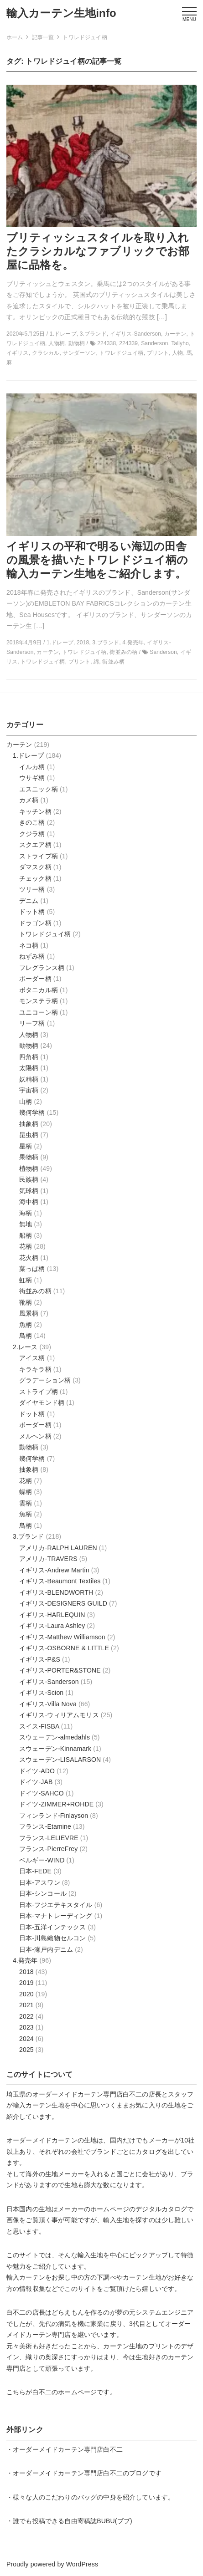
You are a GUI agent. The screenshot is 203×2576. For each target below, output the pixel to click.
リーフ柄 (32, 1023)
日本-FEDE (35, 1871)
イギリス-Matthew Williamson (62, 1637)
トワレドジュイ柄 (45, 934)
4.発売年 (25, 1960)
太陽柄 (28, 1067)
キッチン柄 (35, 811)
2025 (26, 2049)
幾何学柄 (32, 1112)
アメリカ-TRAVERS (48, 1558)
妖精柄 (28, 1079)
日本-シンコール (43, 1893)
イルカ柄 (32, 766)
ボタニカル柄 (38, 990)
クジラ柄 (32, 833)
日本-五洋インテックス (52, 1927)
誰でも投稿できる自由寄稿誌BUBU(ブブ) (72, 2521)
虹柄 (25, 1280)
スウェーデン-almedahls (54, 1737)
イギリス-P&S (39, 1659)
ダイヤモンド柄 (41, 1402)
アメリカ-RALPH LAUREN (58, 1547)
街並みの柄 (35, 1291)
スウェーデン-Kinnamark (55, 1748)
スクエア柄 (35, 844)
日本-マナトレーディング (56, 1915)
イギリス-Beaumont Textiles (59, 1581)
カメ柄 (28, 800)
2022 (26, 2016)
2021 (26, 2005)
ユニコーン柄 (38, 1012)
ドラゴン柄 (35, 923)
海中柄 (28, 1201)
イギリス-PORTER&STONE (60, 1670)
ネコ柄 (28, 945)
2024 (26, 2038)
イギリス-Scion (41, 1692)
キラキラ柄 (35, 1369)
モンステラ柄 (38, 1001)
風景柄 (28, 1313)
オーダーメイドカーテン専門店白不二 (87, 2094)
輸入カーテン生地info (61, 13)
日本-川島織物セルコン (52, 1938)
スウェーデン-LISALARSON (60, 1759)
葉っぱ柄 (32, 1268)
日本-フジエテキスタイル (56, 1904)
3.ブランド (28, 1536)
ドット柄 (32, 911)
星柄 (25, 1146)
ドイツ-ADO (37, 1771)
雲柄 (25, 1503)
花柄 (25, 1246)
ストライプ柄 (38, 856)
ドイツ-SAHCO (41, 1793)
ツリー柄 (32, 889)
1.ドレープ (28, 755)
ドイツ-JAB (35, 1781)
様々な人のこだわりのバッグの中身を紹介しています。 (93, 2497)
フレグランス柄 (41, 967)
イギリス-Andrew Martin (54, 1570)
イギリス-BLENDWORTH (56, 1592)
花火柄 (28, 1257)
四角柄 (28, 1057)
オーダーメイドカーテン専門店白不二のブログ (80, 2473)
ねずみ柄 (32, 956)
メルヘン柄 (35, 1436)
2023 (26, 2027)
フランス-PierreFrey (48, 1848)
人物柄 (28, 1034)
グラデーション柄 (45, 1380)
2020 (26, 1994)
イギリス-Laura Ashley (52, 1625)
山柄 (25, 1101)
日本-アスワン (39, 1882)
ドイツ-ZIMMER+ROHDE (56, 1804)
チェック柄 (35, 878)
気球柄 (28, 1190)
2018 (26, 1971)
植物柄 (28, 1168)
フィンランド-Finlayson (53, 1815)
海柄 (25, 1213)
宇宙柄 (28, 1090)
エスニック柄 (38, 789)
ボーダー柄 (35, 978)
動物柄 (28, 1045)
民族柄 (28, 1179)
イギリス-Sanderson (49, 1681)
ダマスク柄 (35, 867)
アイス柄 (32, 1358)
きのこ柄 (32, 822)
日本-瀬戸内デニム (46, 1949)
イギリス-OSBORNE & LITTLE (64, 1648)
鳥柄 (25, 1335)
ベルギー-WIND (41, 1860)
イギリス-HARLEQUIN (52, 1614)
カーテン (19, 744)
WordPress (82, 2564)
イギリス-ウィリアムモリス (59, 1715)
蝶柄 (25, 1491)
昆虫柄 (28, 1134)
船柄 (25, 1235)
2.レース (25, 1347)
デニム (28, 900)
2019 (26, 1982)
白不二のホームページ (64, 2392)
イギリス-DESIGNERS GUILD (63, 1603)
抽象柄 (28, 1123)
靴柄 (25, 1302)
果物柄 (28, 1157)
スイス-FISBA (39, 1726)
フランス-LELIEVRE (48, 1837)
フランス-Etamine (45, 1826)
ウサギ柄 (32, 777)
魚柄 (25, 1324)
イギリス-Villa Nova (48, 1704)
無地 (25, 1224)
